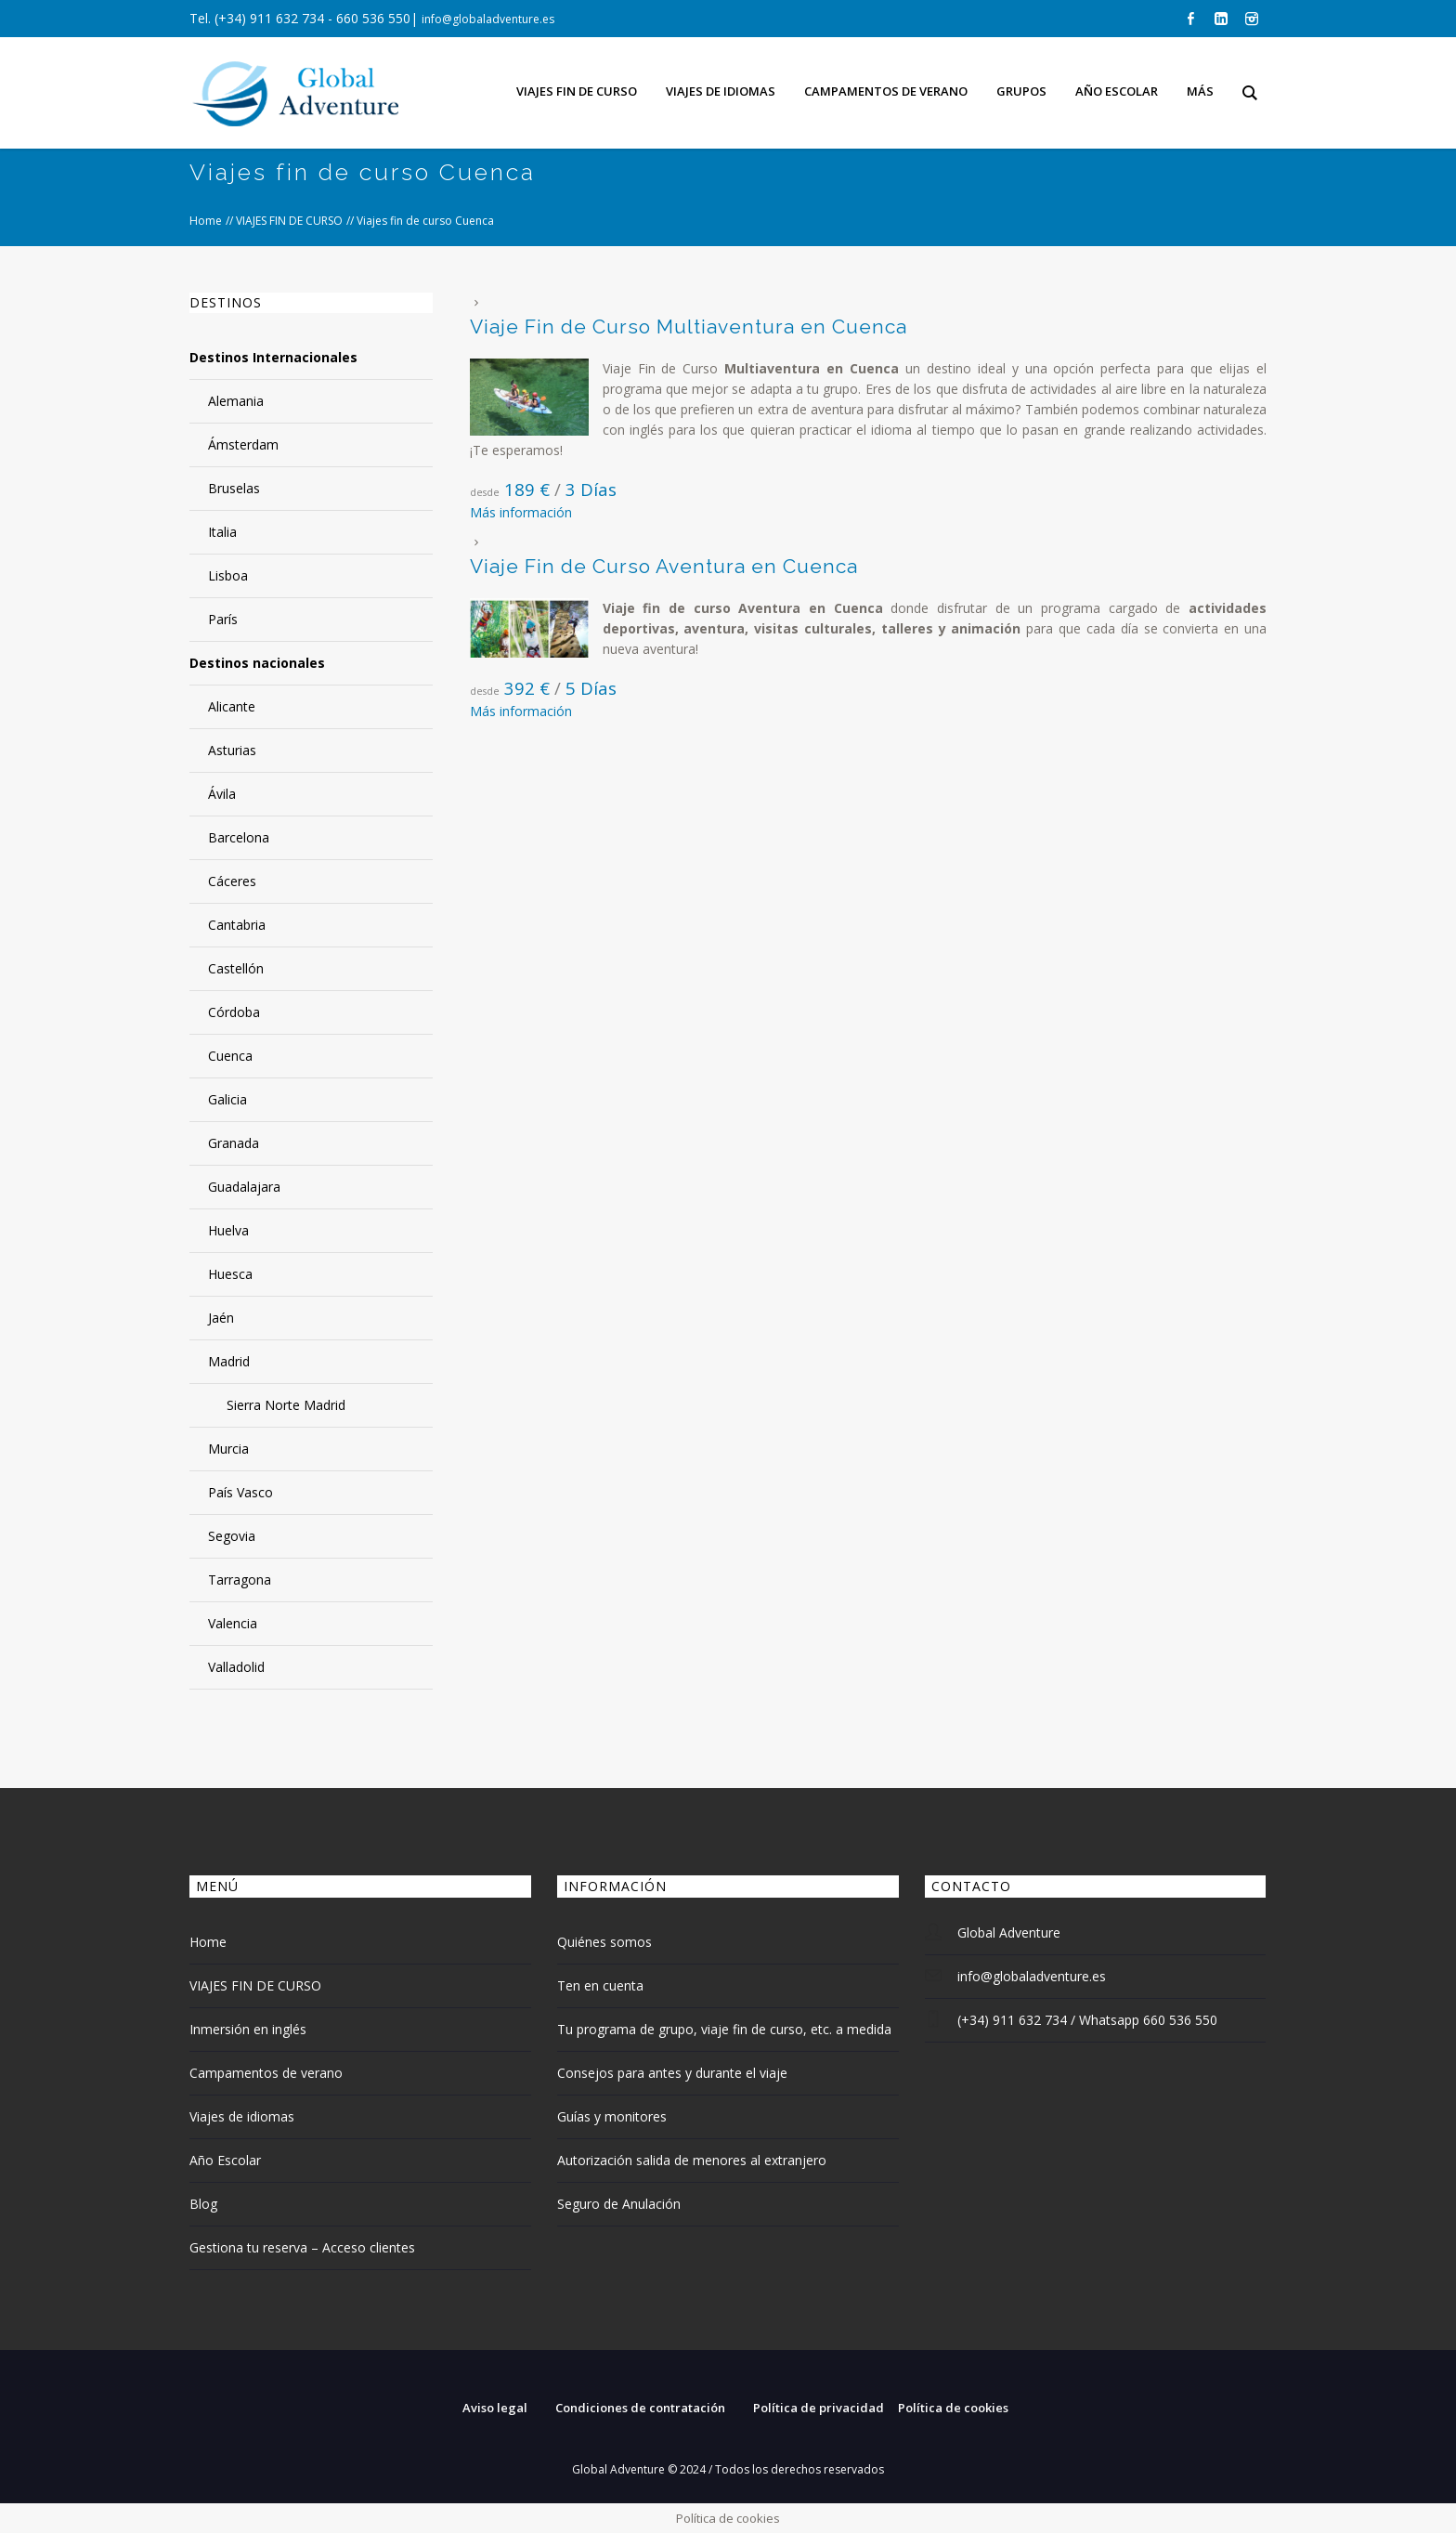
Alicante (231, 706)
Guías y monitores (612, 2116)
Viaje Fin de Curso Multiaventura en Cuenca (688, 326)
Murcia (228, 1448)
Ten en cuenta (600, 1985)
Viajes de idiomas (241, 2116)
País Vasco (240, 1492)
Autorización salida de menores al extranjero (691, 2160)
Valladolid (236, 1667)
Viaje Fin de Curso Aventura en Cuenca (664, 566)
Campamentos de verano (266, 2073)
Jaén (221, 1317)
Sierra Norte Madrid (286, 1405)
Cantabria (237, 925)
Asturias (232, 750)
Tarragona (239, 1579)
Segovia (231, 1536)
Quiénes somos (604, 1942)
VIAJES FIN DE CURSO (289, 220)
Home (205, 220)
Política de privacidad (818, 2407)
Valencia (232, 1623)
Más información (521, 512)
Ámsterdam (243, 444)
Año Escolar (225, 2160)
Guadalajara (244, 1186)
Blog (203, 2204)
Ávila (222, 794)
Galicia (227, 1099)
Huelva (228, 1230)
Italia (222, 532)
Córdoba (234, 1012)
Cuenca (230, 1055)
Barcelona (238, 837)
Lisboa (228, 575)
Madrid (229, 1361)
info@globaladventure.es (488, 19)
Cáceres (232, 881)
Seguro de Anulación (619, 2204)
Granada (233, 1143)
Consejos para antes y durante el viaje (672, 2073)
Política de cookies (953, 2407)
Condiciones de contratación (640, 2407)
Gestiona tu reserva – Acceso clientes (302, 2247)
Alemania (236, 401)
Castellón (236, 968)
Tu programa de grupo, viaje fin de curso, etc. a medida (724, 2029)
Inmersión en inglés (247, 2029)
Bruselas (234, 488)
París (223, 619)
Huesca (230, 1274)
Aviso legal (494, 2407)
